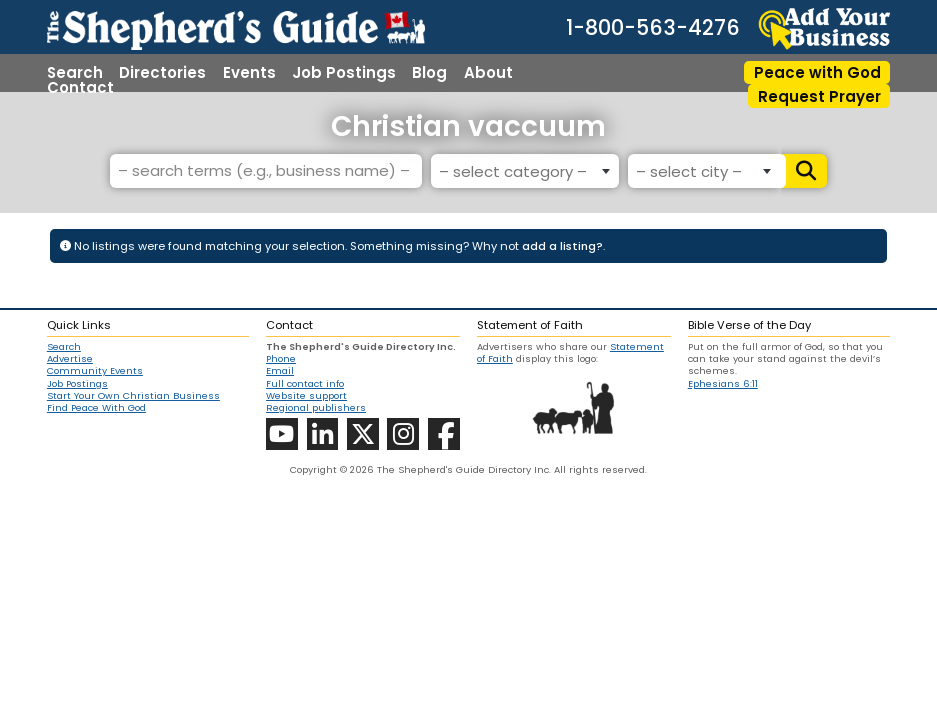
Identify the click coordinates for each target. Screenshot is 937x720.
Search (75, 72)
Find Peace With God (96, 408)
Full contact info (305, 383)
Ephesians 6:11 (723, 383)
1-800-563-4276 (653, 28)
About (488, 72)
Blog (429, 72)
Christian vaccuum (468, 126)
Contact (80, 87)
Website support (306, 395)
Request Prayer (819, 96)
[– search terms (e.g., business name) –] (266, 171)
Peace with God (817, 72)
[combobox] (525, 171)
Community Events (95, 371)
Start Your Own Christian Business (133, 396)
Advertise (70, 359)
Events (249, 72)
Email (280, 370)
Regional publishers (316, 407)
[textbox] (521, 172)
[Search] (803, 171)
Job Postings (344, 72)
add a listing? (562, 246)
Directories (162, 72)
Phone (281, 358)
